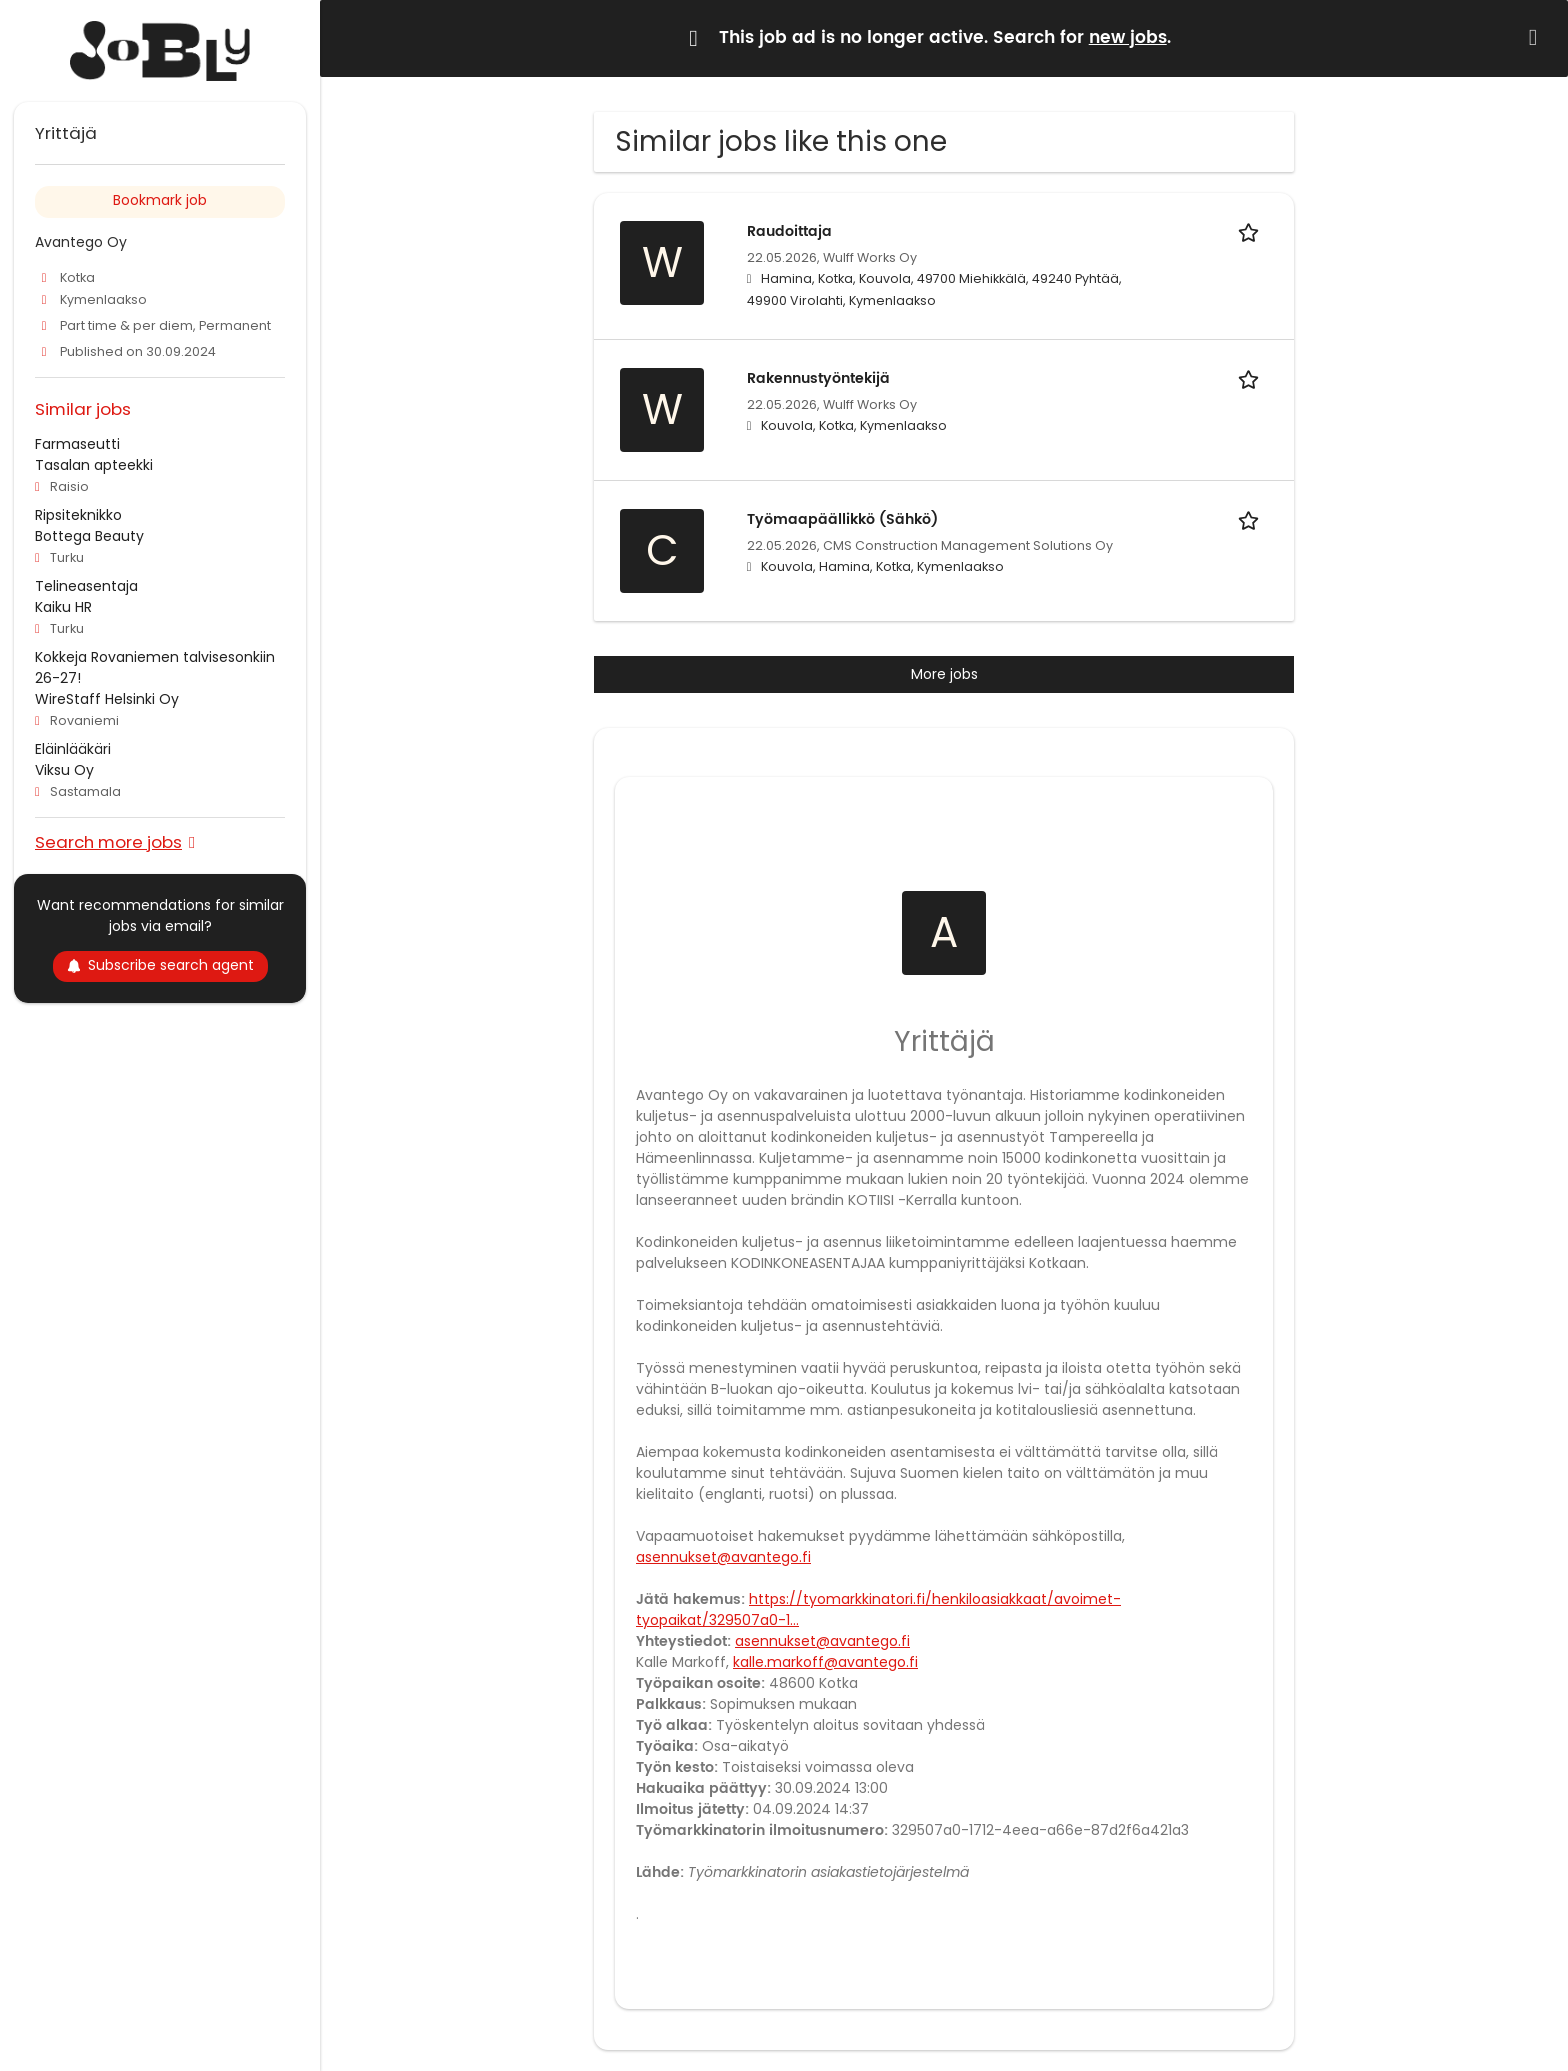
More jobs (944, 674)
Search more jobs (108, 841)
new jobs (1128, 38)
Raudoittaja (789, 231)
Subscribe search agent (160, 965)
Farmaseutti (77, 444)
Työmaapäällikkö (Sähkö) (842, 519)
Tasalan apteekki (94, 465)
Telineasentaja (86, 586)
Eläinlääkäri (73, 749)
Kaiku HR (63, 607)
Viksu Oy (64, 770)
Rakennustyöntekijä (818, 378)
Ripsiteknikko (78, 515)
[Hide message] (1537, 37)
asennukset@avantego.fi (723, 1557)
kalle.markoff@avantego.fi (825, 1662)
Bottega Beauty (89, 536)
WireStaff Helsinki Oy (107, 699)
